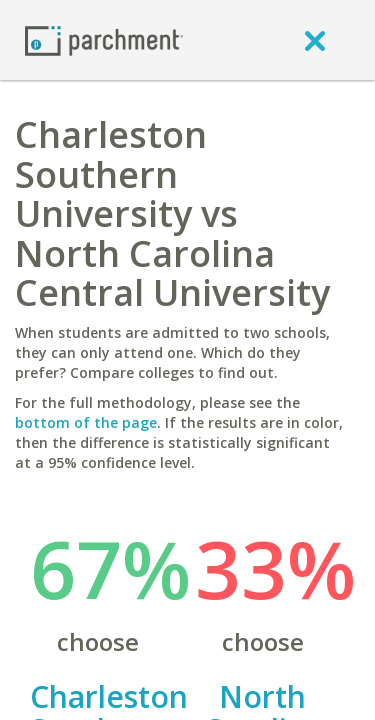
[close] (315, 40)
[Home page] (104, 39)
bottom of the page (86, 422)
